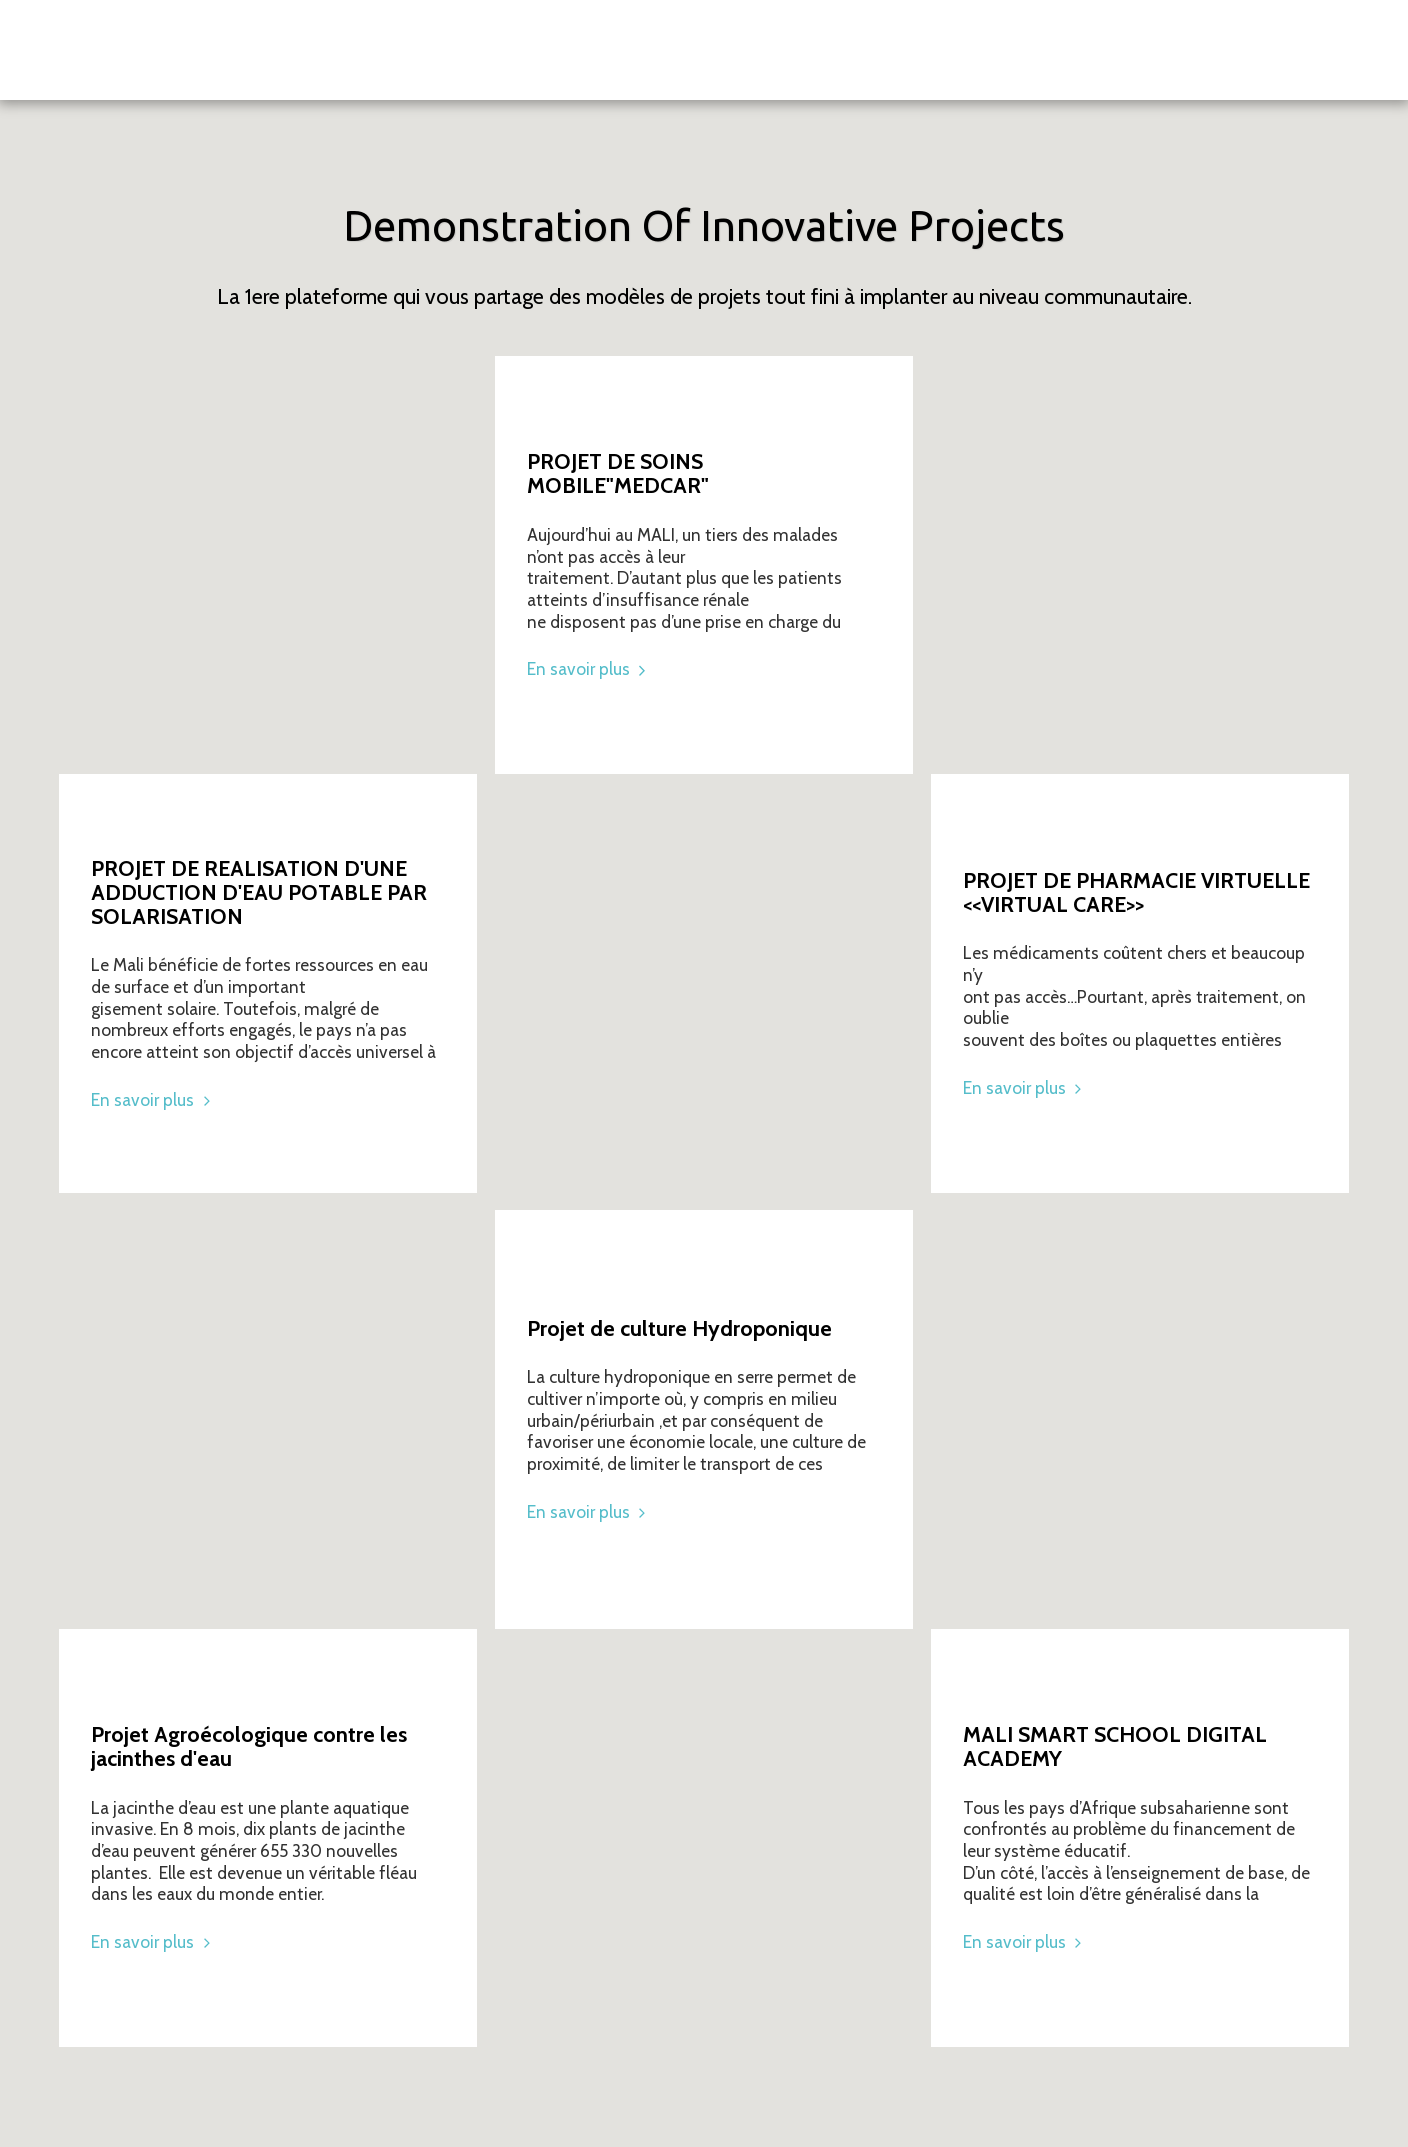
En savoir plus (153, 1099)
